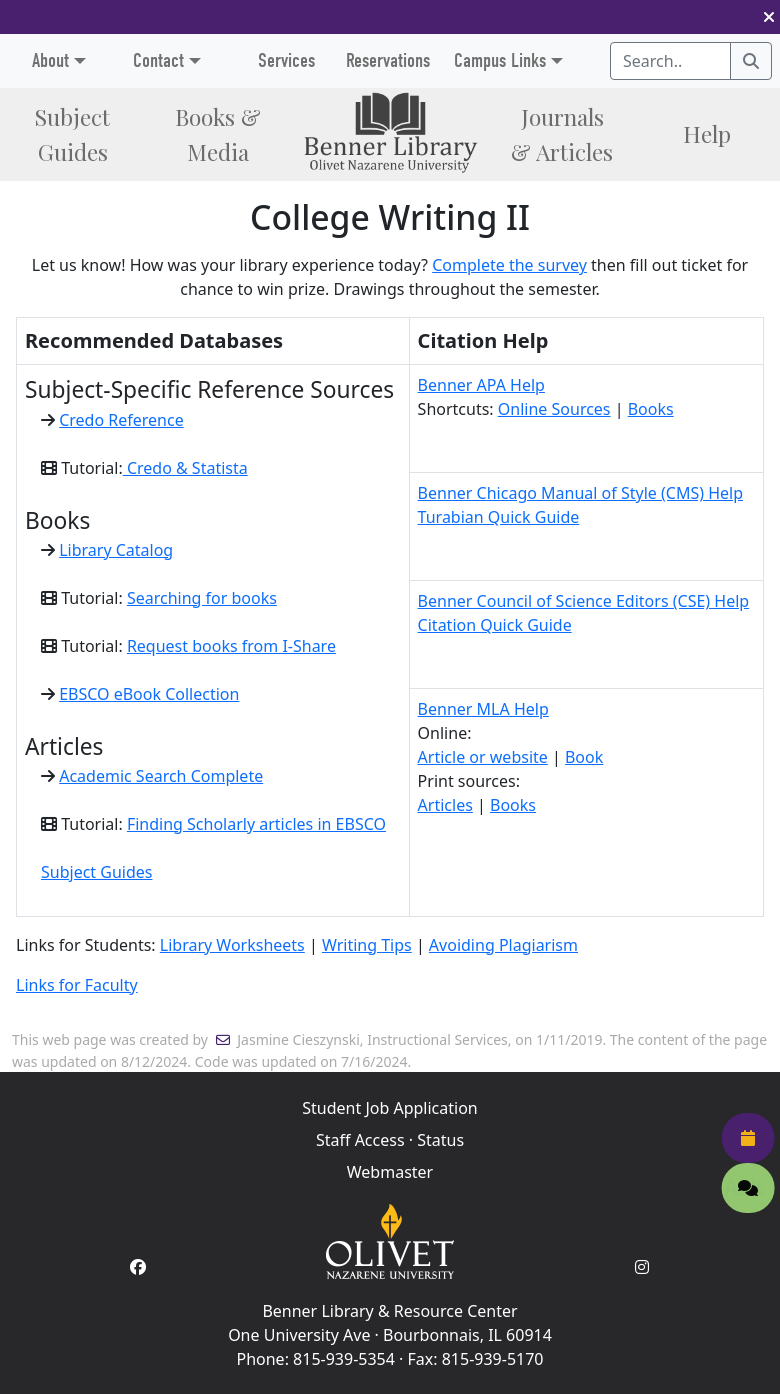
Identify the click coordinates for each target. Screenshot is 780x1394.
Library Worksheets (232, 945)
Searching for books (202, 598)
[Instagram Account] (642, 1267)
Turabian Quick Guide (499, 517)
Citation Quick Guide (495, 625)
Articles (445, 805)
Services (286, 60)
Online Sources (554, 409)
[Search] (751, 61)
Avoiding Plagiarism (503, 945)
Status (440, 1140)
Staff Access (360, 1140)
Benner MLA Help (483, 709)
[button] (769, 17)
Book (584, 757)
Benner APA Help (481, 385)
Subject (72, 133)
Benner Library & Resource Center (389, 1311)
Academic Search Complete (161, 776)
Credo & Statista (185, 468)
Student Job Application (389, 1108)
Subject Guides (96, 872)
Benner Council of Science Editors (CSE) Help (584, 601)
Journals (562, 133)
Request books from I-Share (231, 646)
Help (707, 133)
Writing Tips (367, 945)
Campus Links (500, 60)
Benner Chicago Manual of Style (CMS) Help (580, 493)
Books (218, 133)
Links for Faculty (77, 985)
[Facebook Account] (138, 1267)
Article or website (483, 757)
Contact (158, 60)
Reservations (388, 60)
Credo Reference (121, 420)
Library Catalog (116, 550)
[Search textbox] (670, 61)
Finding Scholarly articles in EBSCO (256, 824)
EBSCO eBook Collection (149, 694)
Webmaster (390, 1172)
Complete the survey (509, 265)
